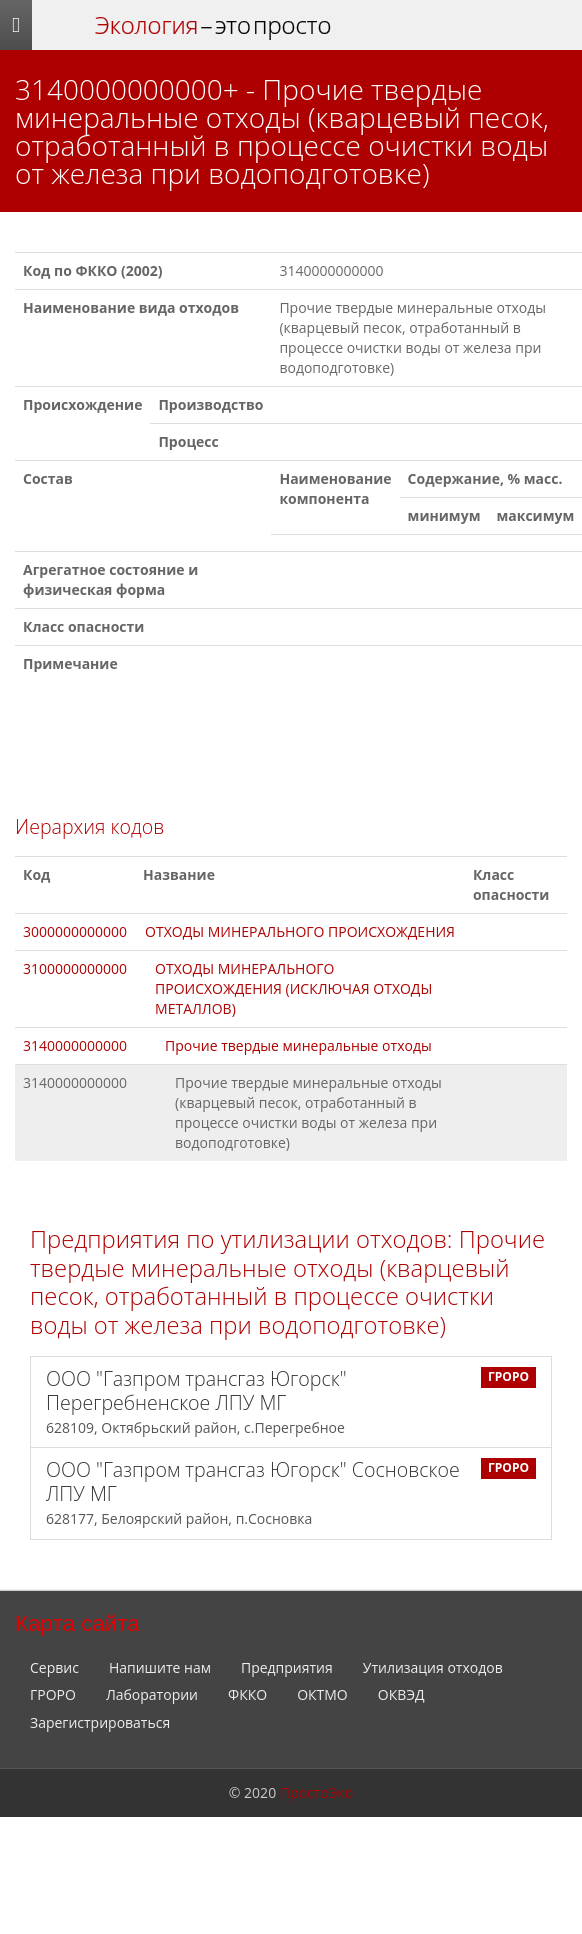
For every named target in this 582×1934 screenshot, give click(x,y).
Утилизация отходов (433, 1667)
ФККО (247, 1694)
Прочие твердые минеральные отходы (298, 1045)
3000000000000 (75, 931)
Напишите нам (160, 1667)
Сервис (54, 1667)
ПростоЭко (316, 1792)
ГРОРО (53, 1694)
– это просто (213, 25)
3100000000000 (75, 968)
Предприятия (287, 1667)
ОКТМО (322, 1694)
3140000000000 (75, 1045)
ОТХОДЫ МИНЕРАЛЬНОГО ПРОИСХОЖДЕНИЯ (300, 931)
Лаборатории (152, 1694)
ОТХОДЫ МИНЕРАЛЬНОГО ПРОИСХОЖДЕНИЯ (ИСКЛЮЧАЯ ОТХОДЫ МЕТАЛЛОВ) (293, 988)
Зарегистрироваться (100, 1722)
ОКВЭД (401, 1694)
